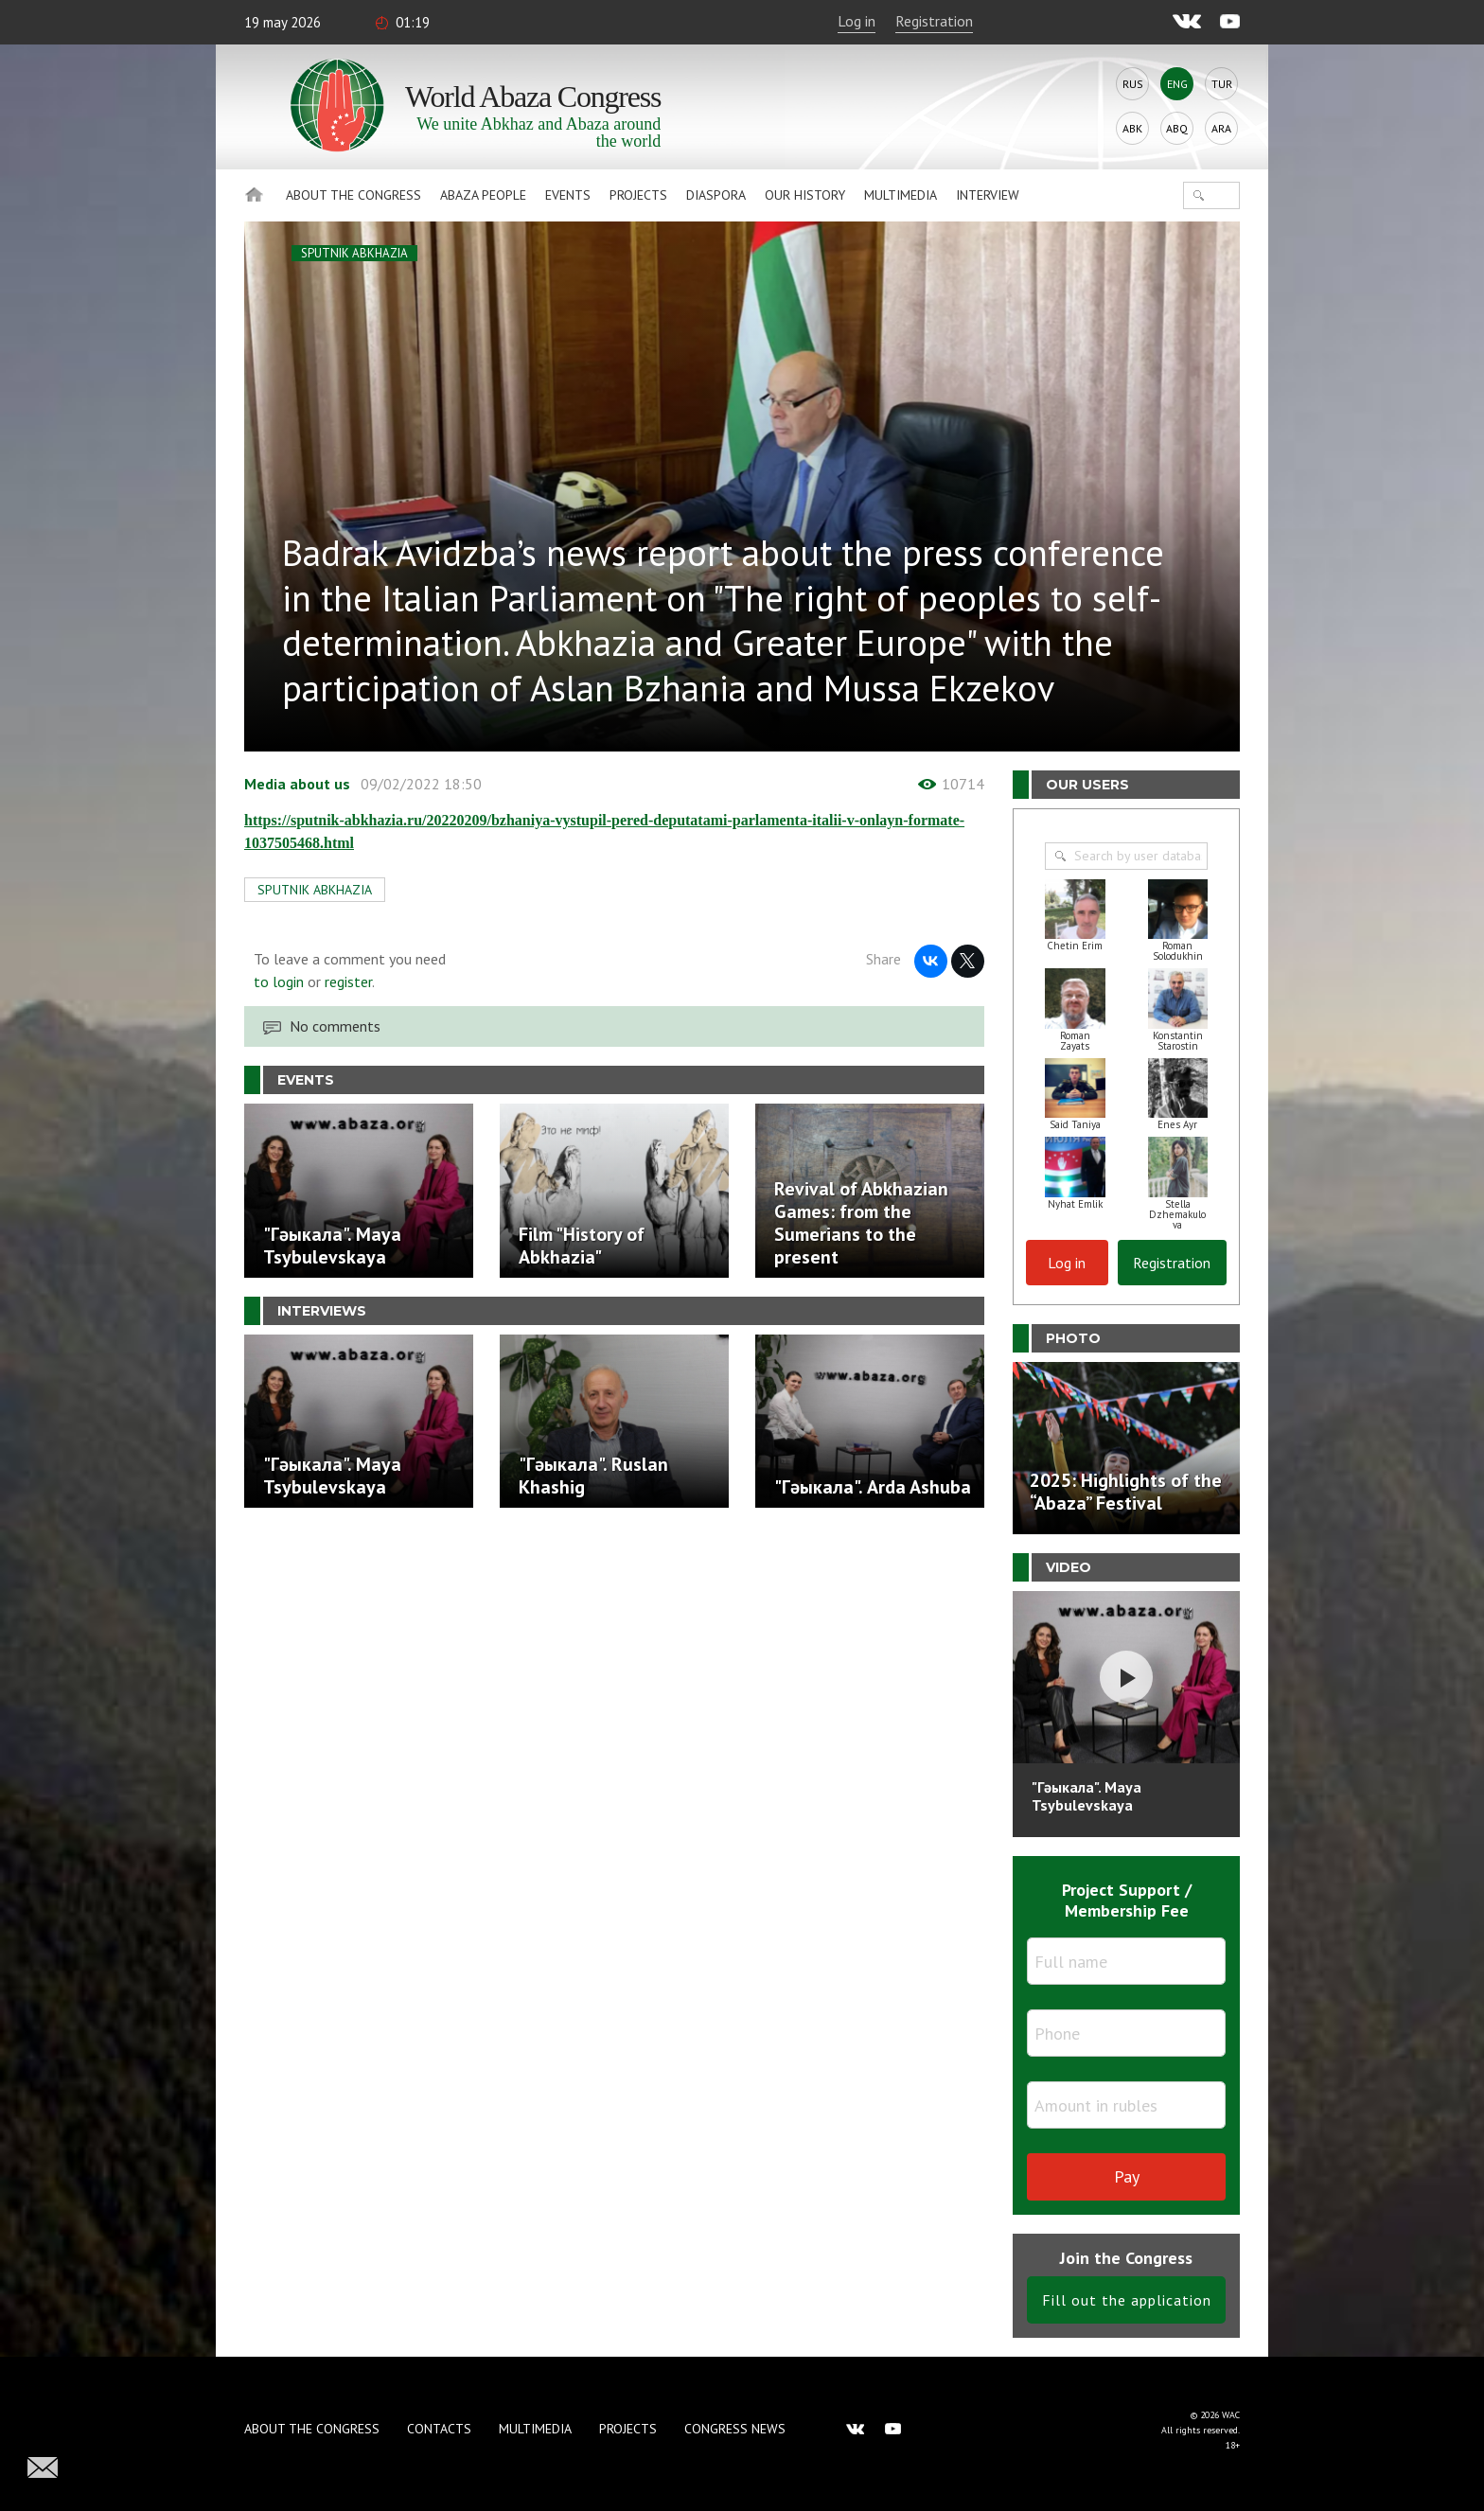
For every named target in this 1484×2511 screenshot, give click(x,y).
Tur (1221, 84)
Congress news (735, 2428)
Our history (805, 194)
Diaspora (716, 194)
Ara (1221, 128)
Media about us (297, 783)
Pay (1127, 2176)
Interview (987, 194)
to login (279, 981)
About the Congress (353, 194)
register (348, 981)
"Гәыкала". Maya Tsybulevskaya (1086, 1795)
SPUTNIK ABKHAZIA (354, 253)
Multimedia (900, 194)
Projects (638, 194)
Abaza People (483, 194)
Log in (856, 20)
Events (568, 194)
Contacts (439, 2428)
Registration (934, 20)
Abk (1132, 128)
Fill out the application (1126, 2299)
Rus (1132, 84)
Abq (1177, 128)
